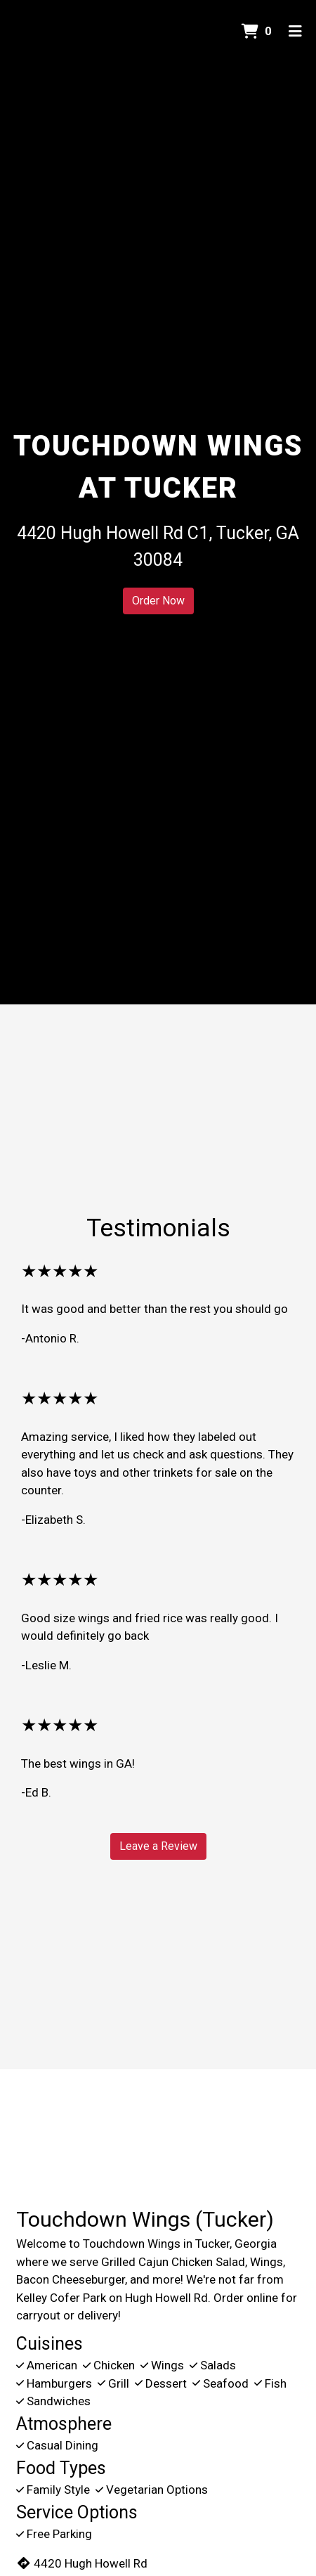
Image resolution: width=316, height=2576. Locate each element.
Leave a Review (158, 1846)
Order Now (158, 600)
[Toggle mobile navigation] (295, 31)
